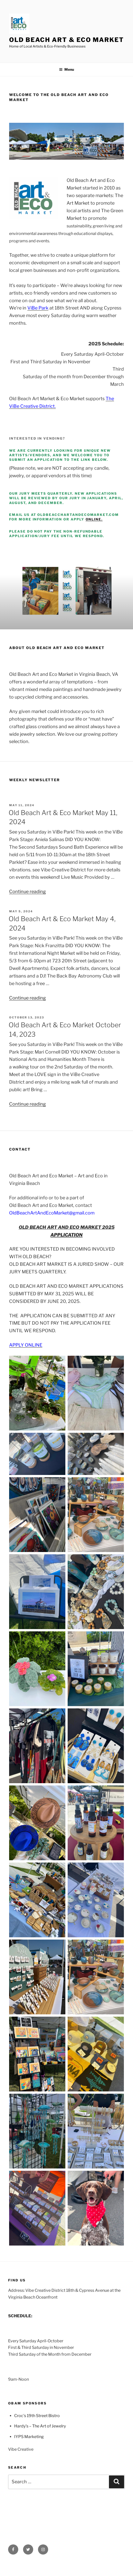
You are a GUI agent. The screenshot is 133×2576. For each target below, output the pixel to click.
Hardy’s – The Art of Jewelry (40, 2426)
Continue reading (27, 891)
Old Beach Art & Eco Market (66, 39)
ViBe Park (37, 308)
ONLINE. (94, 519)
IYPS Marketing (29, 2436)
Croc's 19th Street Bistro (37, 2415)
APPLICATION (66, 1234)
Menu (66, 69)
